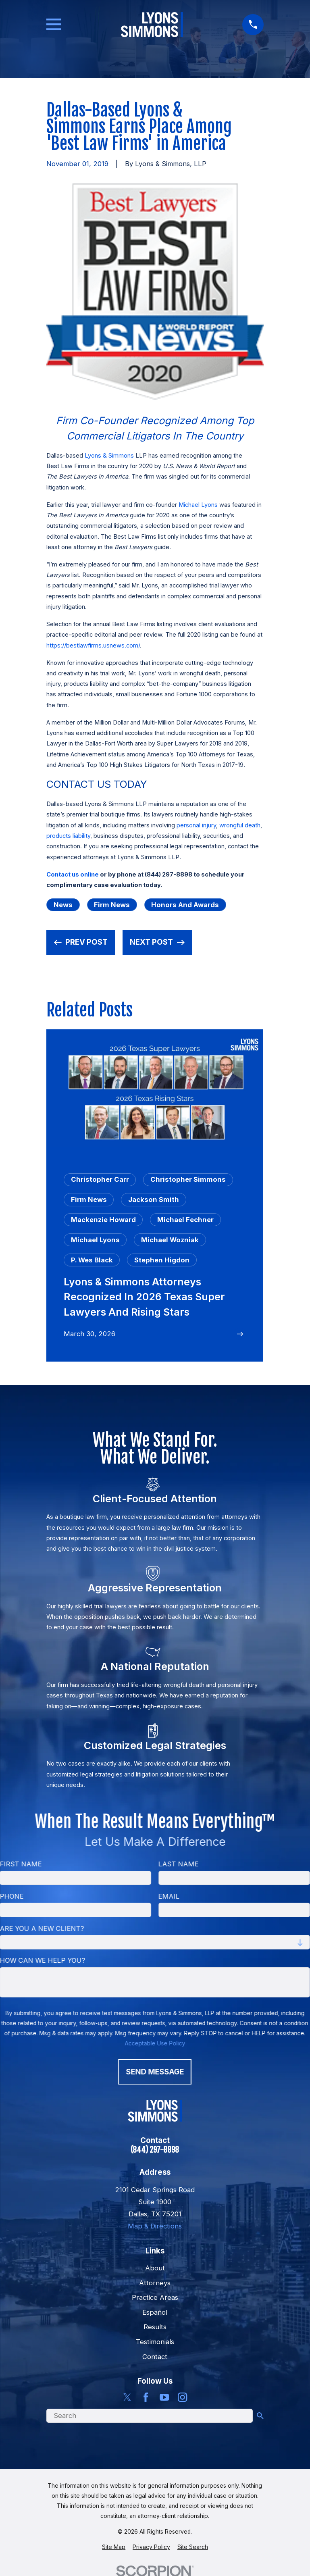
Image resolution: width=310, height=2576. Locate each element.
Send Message (155, 2071)
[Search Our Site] (260, 2415)
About (155, 2268)
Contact (154, 2357)
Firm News (112, 905)
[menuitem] (113, 2547)
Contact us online (72, 874)
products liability (68, 835)
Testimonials (155, 2342)
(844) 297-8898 (155, 2150)
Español (154, 2312)
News (63, 905)
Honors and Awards (185, 905)
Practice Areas (155, 2297)
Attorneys (155, 2283)
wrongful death (239, 825)
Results (155, 2327)
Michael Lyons (198, 504)
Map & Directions (155, 2226)
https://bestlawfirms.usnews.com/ (93, 645)
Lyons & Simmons (109, 455)
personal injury (196, 825)
